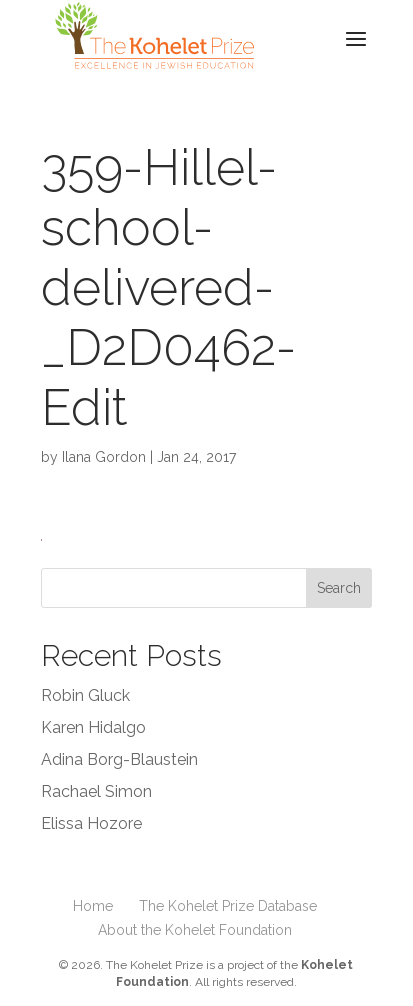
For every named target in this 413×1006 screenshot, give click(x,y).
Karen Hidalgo (93, 727)
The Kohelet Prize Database (228, 906)
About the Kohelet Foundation (195, 930)
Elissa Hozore (91, 823)
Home (93, 906)
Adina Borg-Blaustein (119, 759)
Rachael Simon (96, 791)
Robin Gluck (85, 695)
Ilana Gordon (104, 457)
